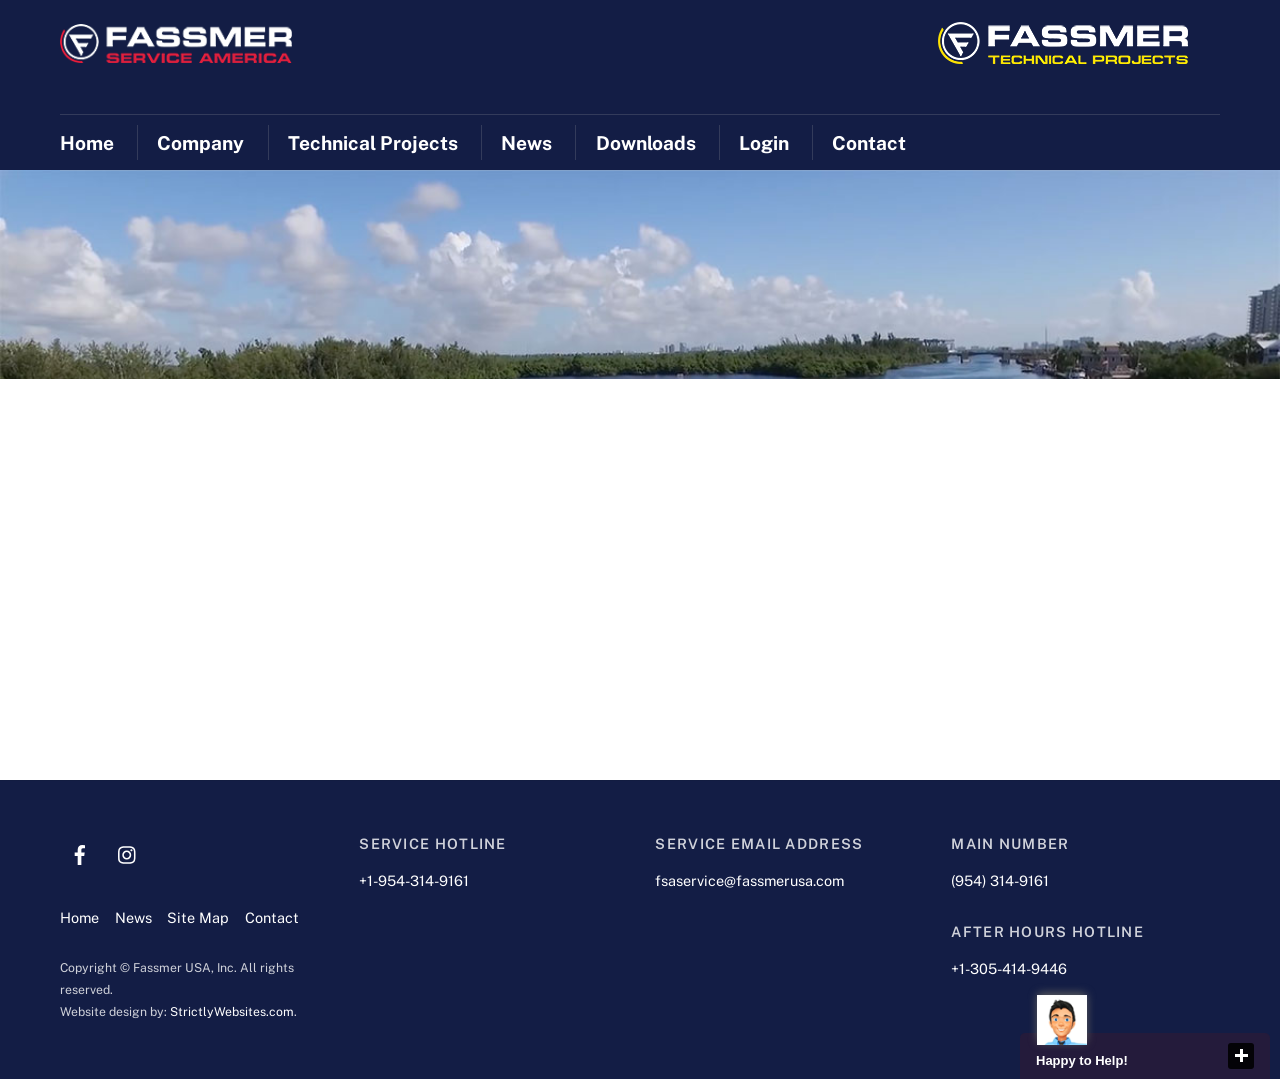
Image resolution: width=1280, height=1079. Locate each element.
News (526, 143)
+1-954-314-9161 (414, 880)
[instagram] (128, 852)
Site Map (198, 917)
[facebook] (80, 852)
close (1241, 1056)
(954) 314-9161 (1000, 880)
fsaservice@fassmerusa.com (749, 880)
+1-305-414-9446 (1009, 968)
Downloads (646, 143)
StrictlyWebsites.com (232, 1011)
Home (87, 143)
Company (200, 143)
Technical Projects (373, 143)
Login (764, 143)
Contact (869, 143)
